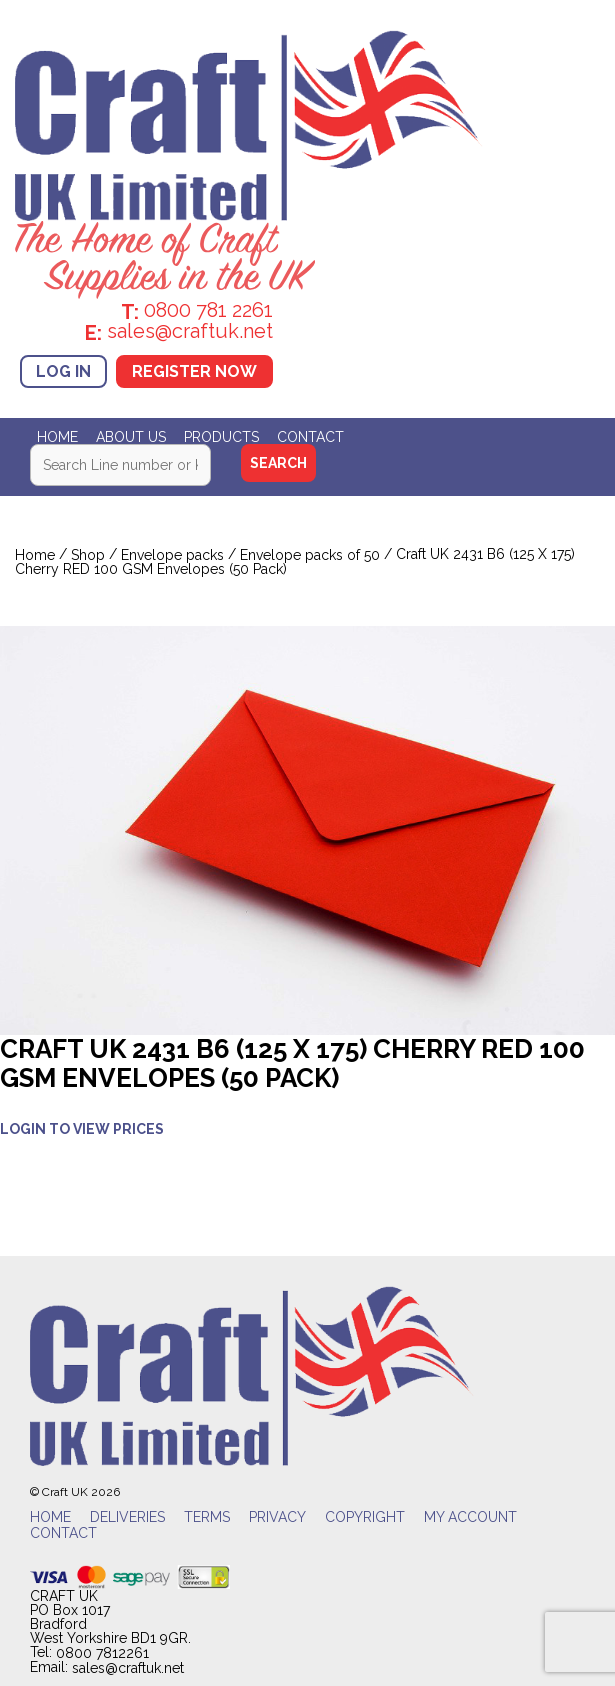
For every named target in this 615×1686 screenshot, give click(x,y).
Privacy (277, 1517)
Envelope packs (172, 555)
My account (470, 1517)
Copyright (365, 1517)
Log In (63, 371)
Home (57, 437)
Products (221, 437)
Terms (207, 1517)
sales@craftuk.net (128, 1669)
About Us (131, 437)
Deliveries (127, 1517)
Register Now (194, 371)
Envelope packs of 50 (310, 555)
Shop (88, 555)
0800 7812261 (102, 1653)
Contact (310, 437)
